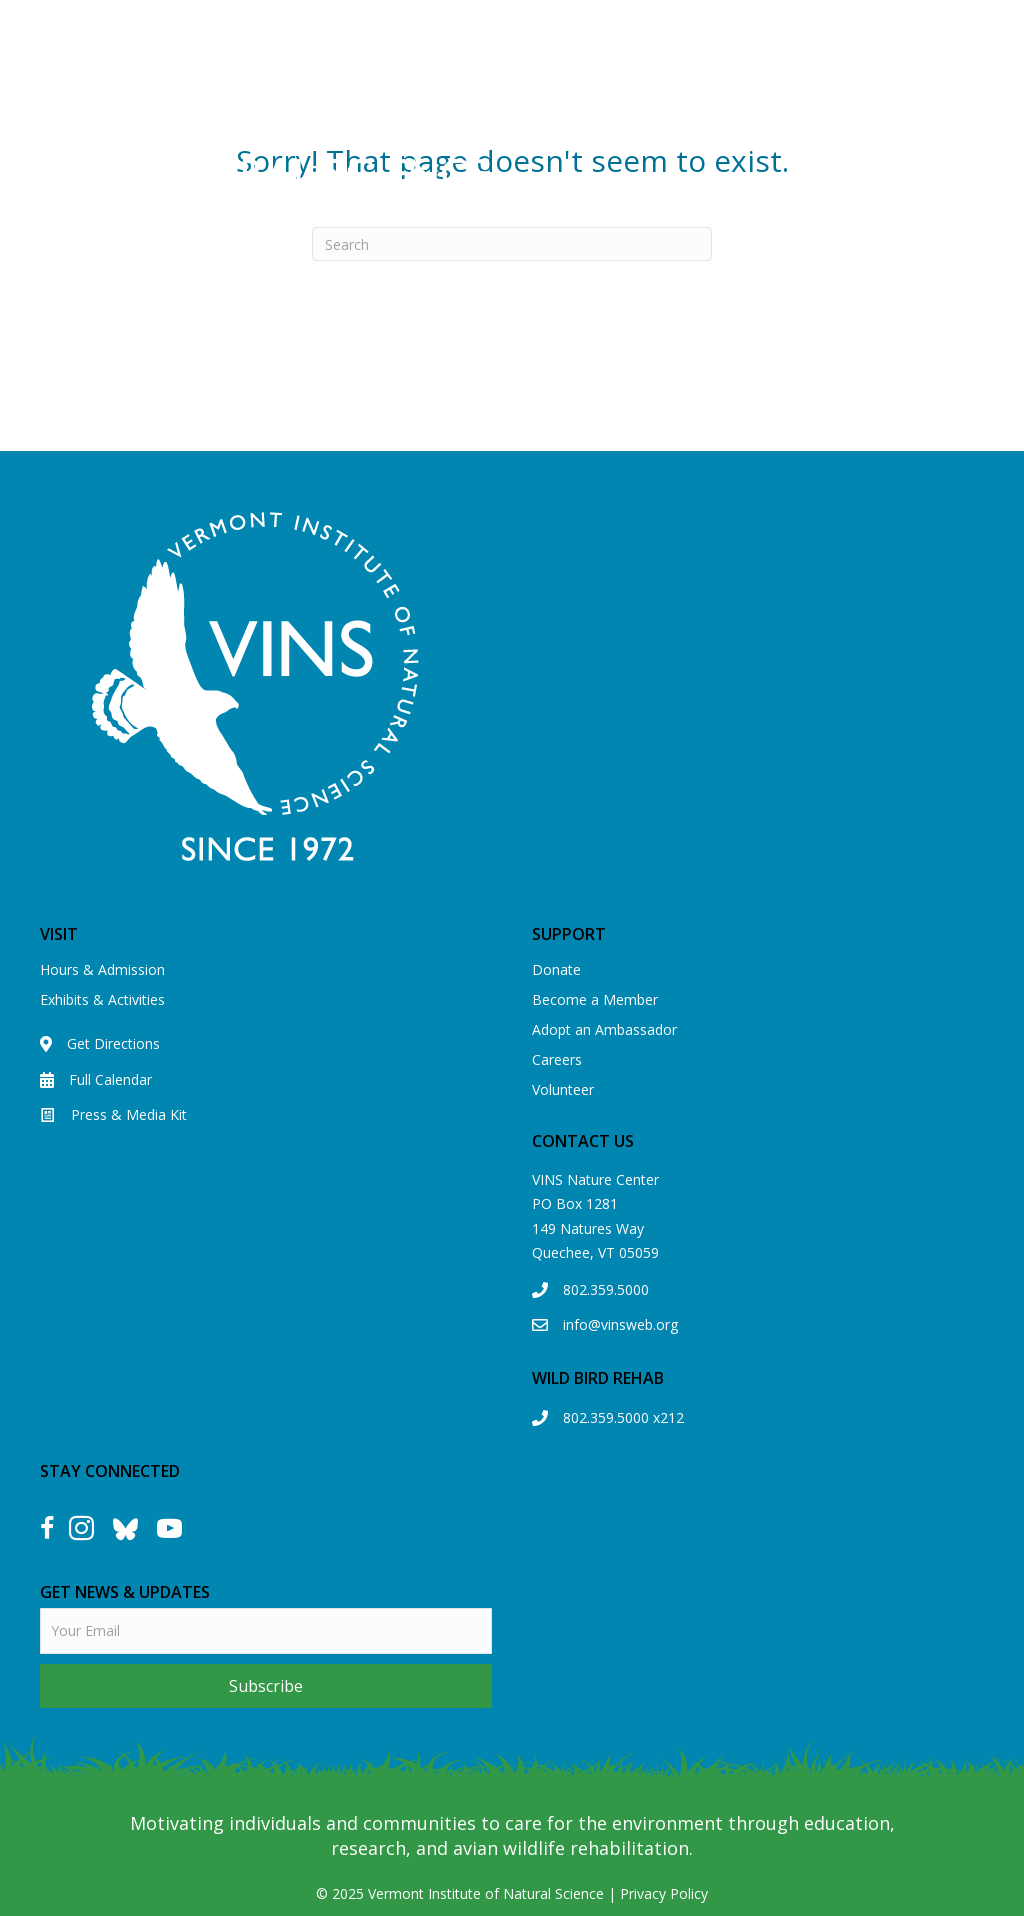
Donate (556, 969)
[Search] (512, 244)
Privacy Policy (664, 1893)
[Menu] (758, 142)
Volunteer (563, 1089)
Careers (557, 1059)
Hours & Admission (102, 969)
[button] (266, 1686)
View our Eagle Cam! (688, 26)
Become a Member (595, 999)
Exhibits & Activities (102, 999)
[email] (266, 1631)
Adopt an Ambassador (604, 1029)
